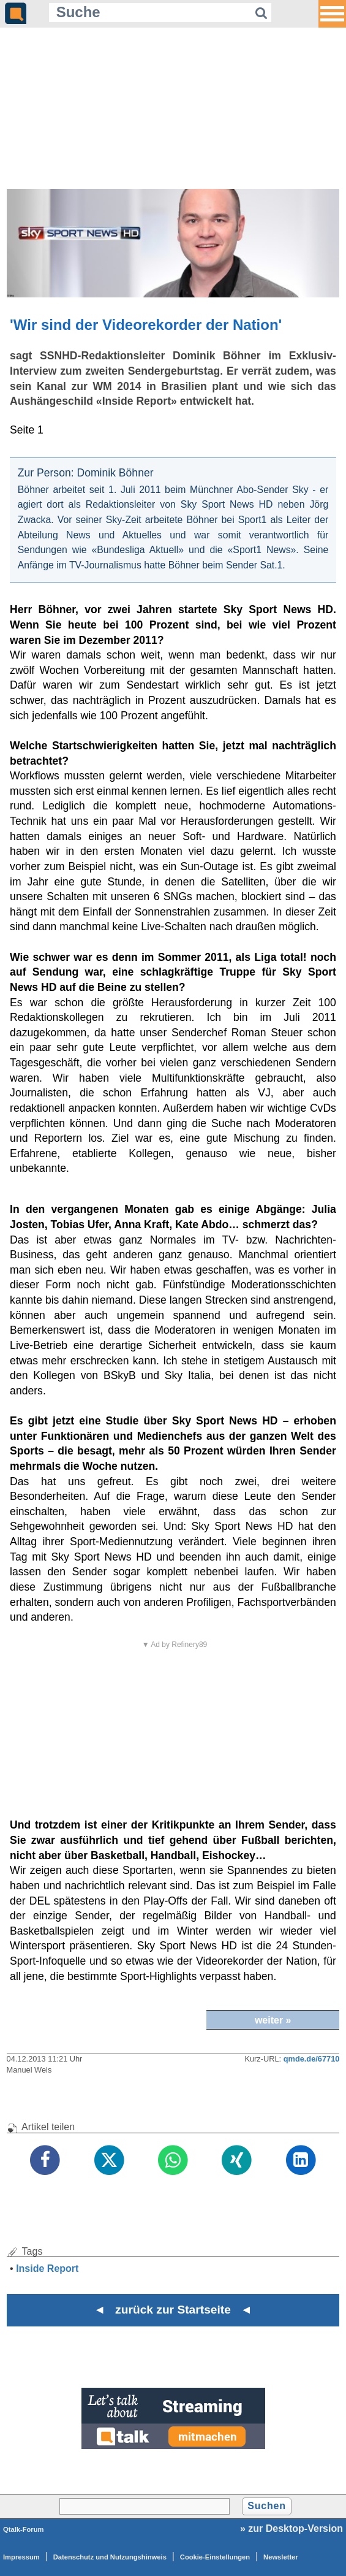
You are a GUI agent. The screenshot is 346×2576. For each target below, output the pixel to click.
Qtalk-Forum (23, 2529)
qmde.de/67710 (312, 2058)
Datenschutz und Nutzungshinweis (110, 2557)
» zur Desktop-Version (291, 2528)
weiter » (273, 2020)
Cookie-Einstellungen (215, 2557)
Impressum (21, 2557)
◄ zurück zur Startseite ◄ (173, 2309)
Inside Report (47, 2268)
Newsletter (280, 2557)
